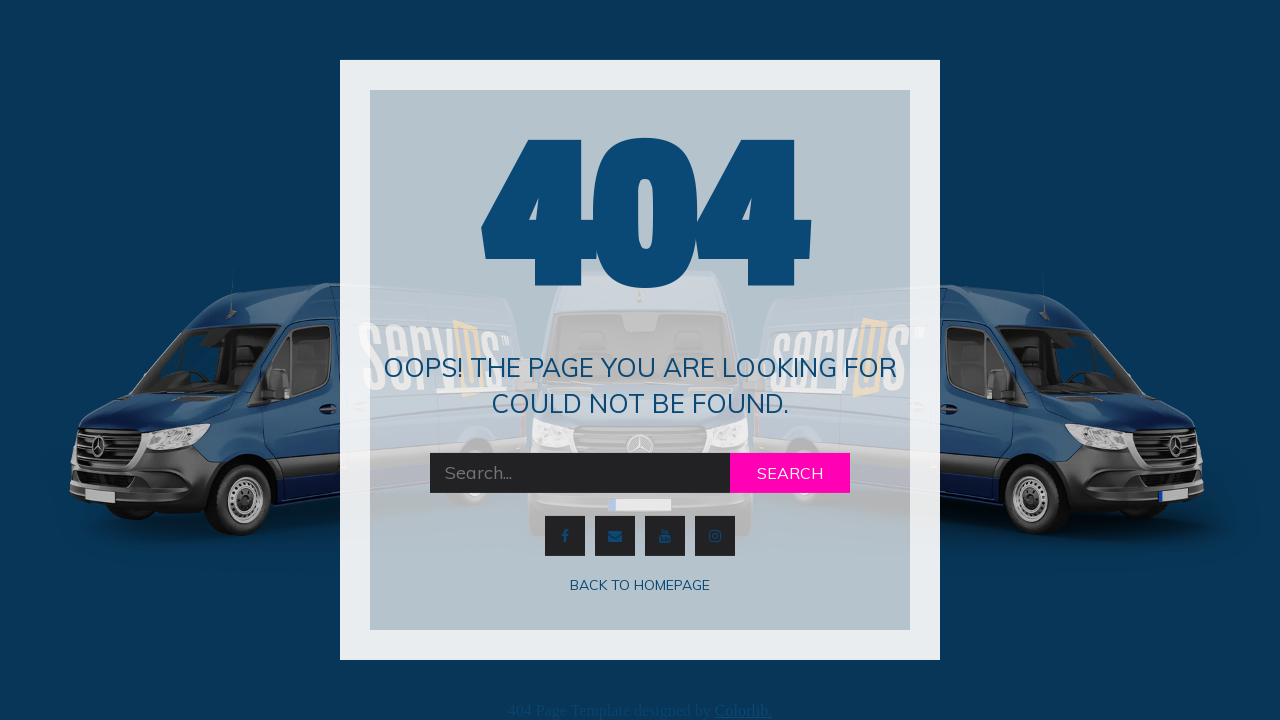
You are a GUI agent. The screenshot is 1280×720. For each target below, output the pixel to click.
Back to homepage (640, 585)
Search (790, 473)
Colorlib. (743, 710)
